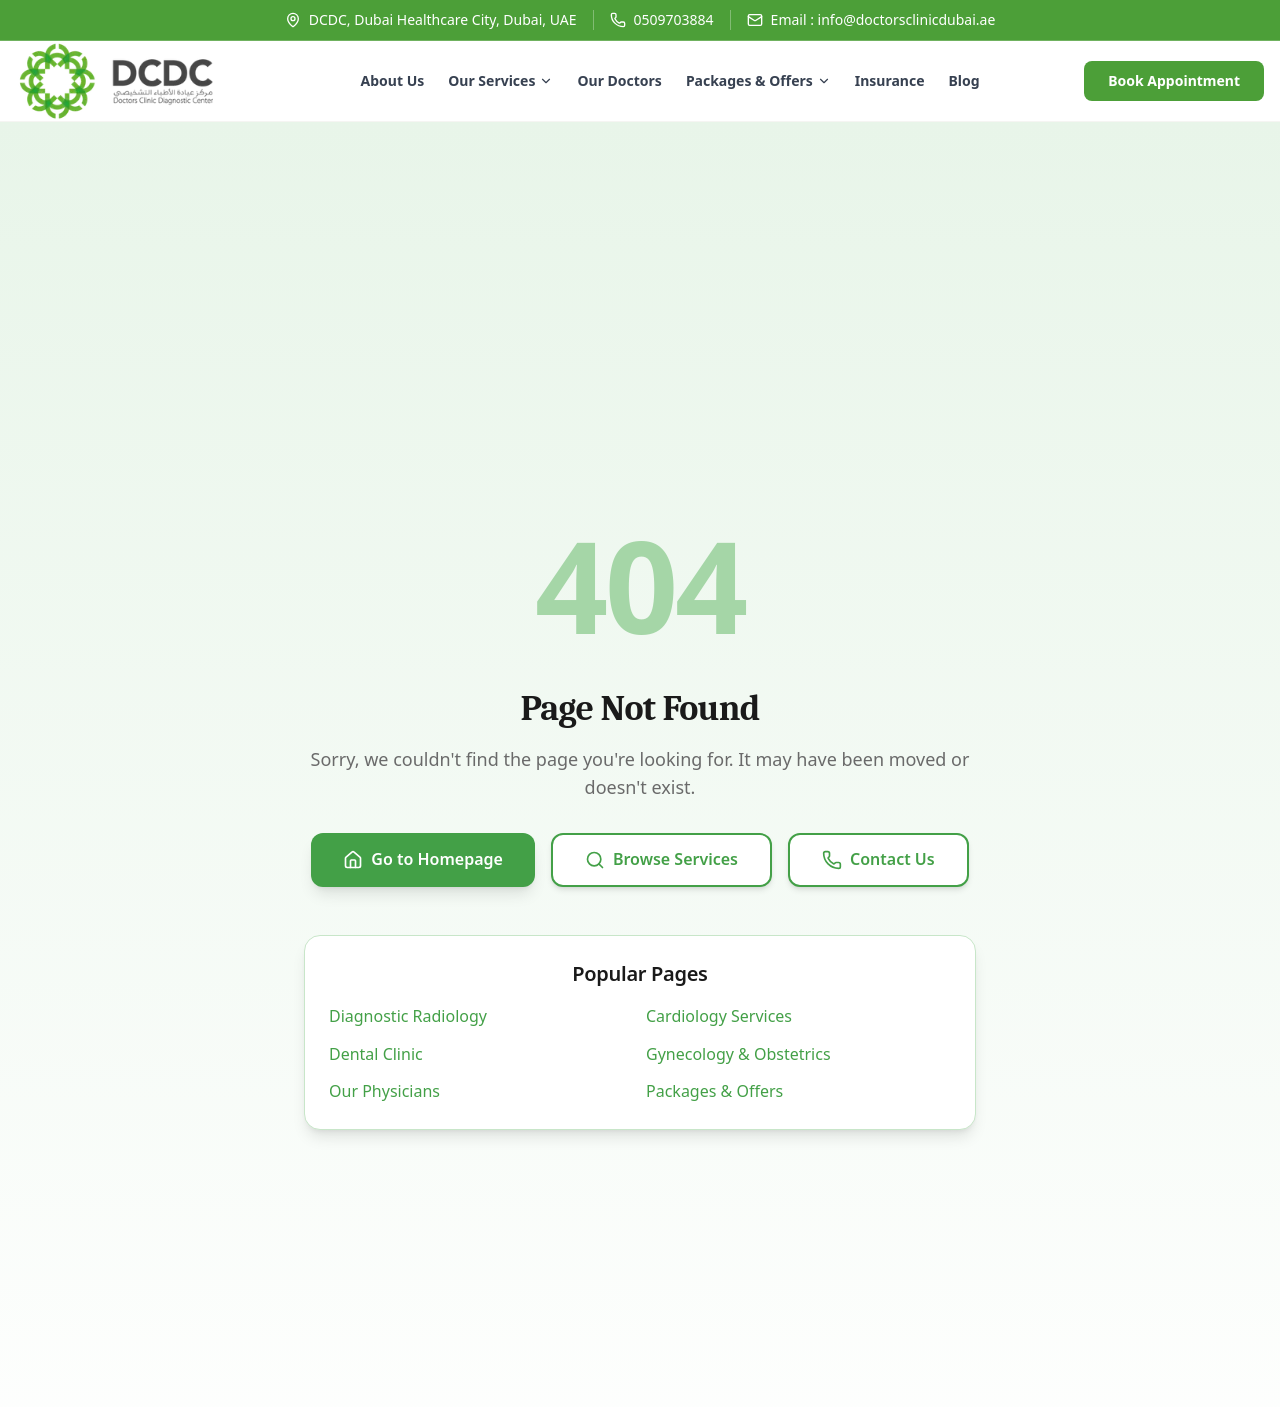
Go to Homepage (423, 859)
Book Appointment (1174, 80)
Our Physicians (384, 1091)
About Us (393, 80)
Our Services (500, 80)
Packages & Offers (758, 80)
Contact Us (878, 859)
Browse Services (661, 859)
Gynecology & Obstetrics (738, 1054)
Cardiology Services (719, 1016)
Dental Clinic (376, 1054)
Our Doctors (619, 80)
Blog (964, 80)
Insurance (890, 80)
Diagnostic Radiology (408, 1016)
